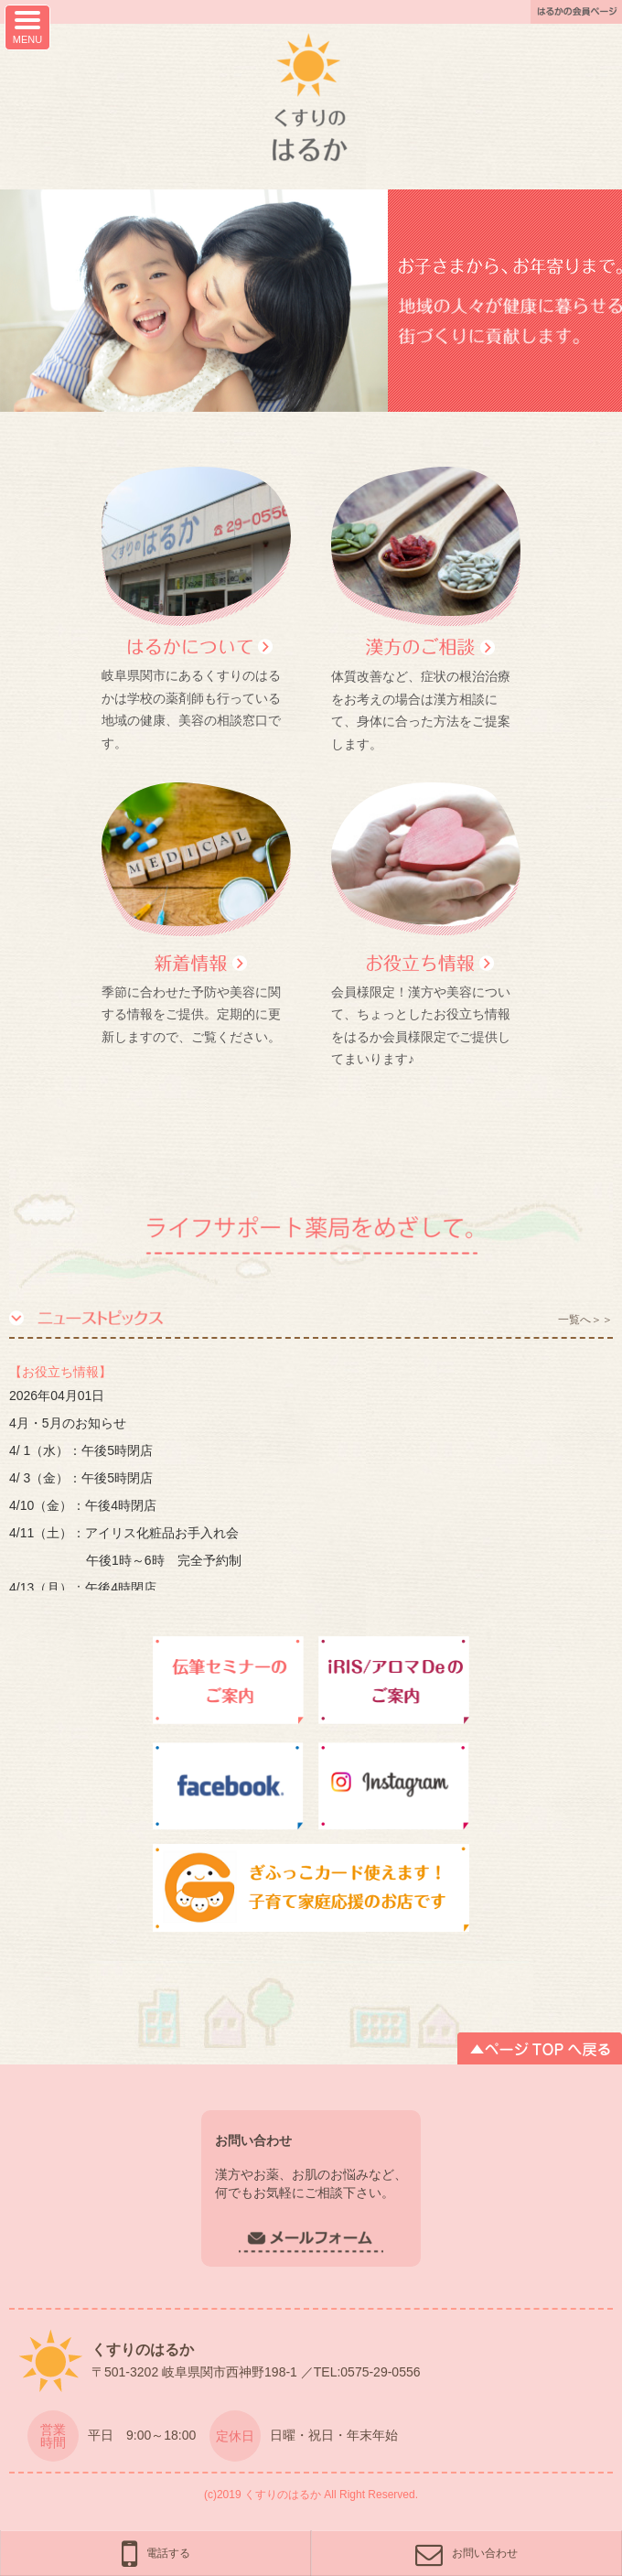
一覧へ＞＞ (585, 1319)
